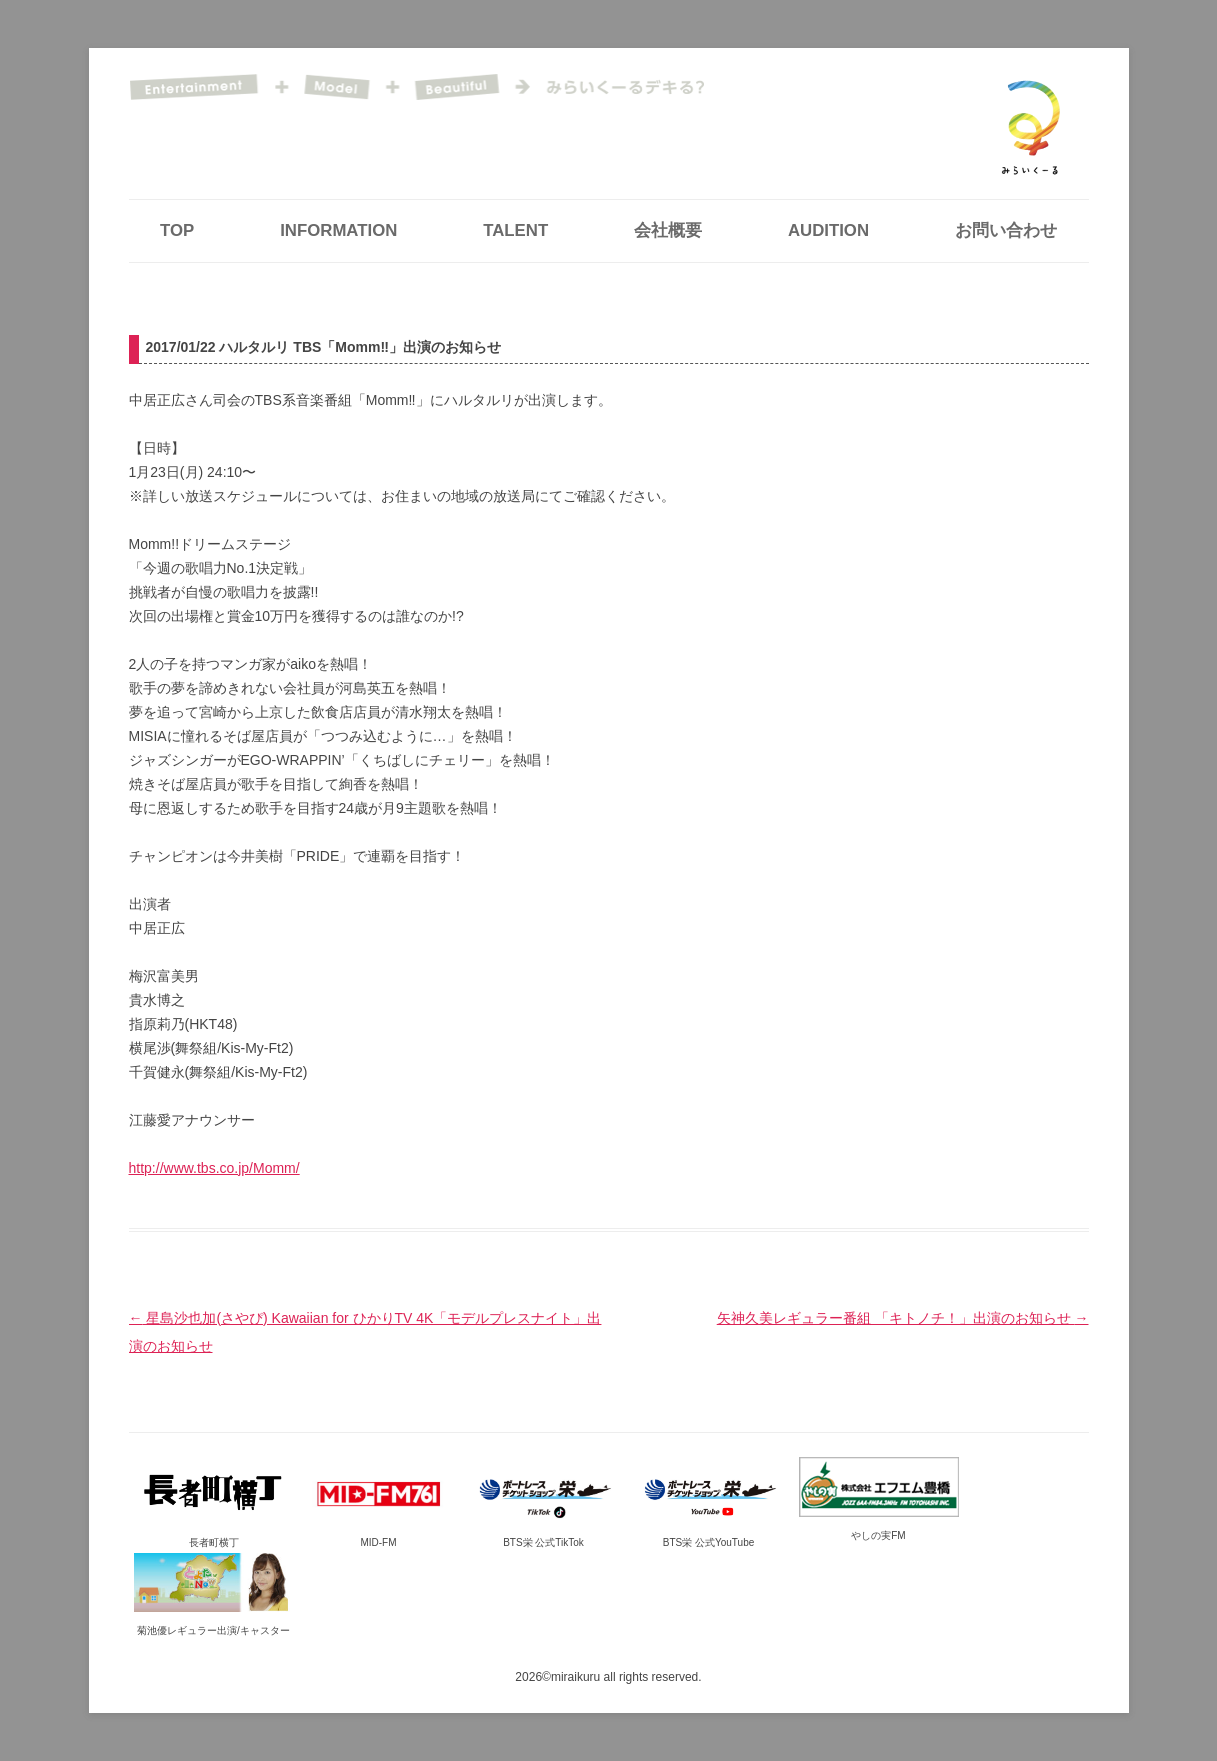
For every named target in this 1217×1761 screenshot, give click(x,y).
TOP (177, 230)
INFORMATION (338, 230)
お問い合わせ (1006, 230)
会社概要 (668, 230)
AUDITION (828, 230)
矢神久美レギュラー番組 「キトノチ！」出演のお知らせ (903, 1318)
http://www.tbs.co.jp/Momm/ (214, 1168)
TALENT (515, 230)
